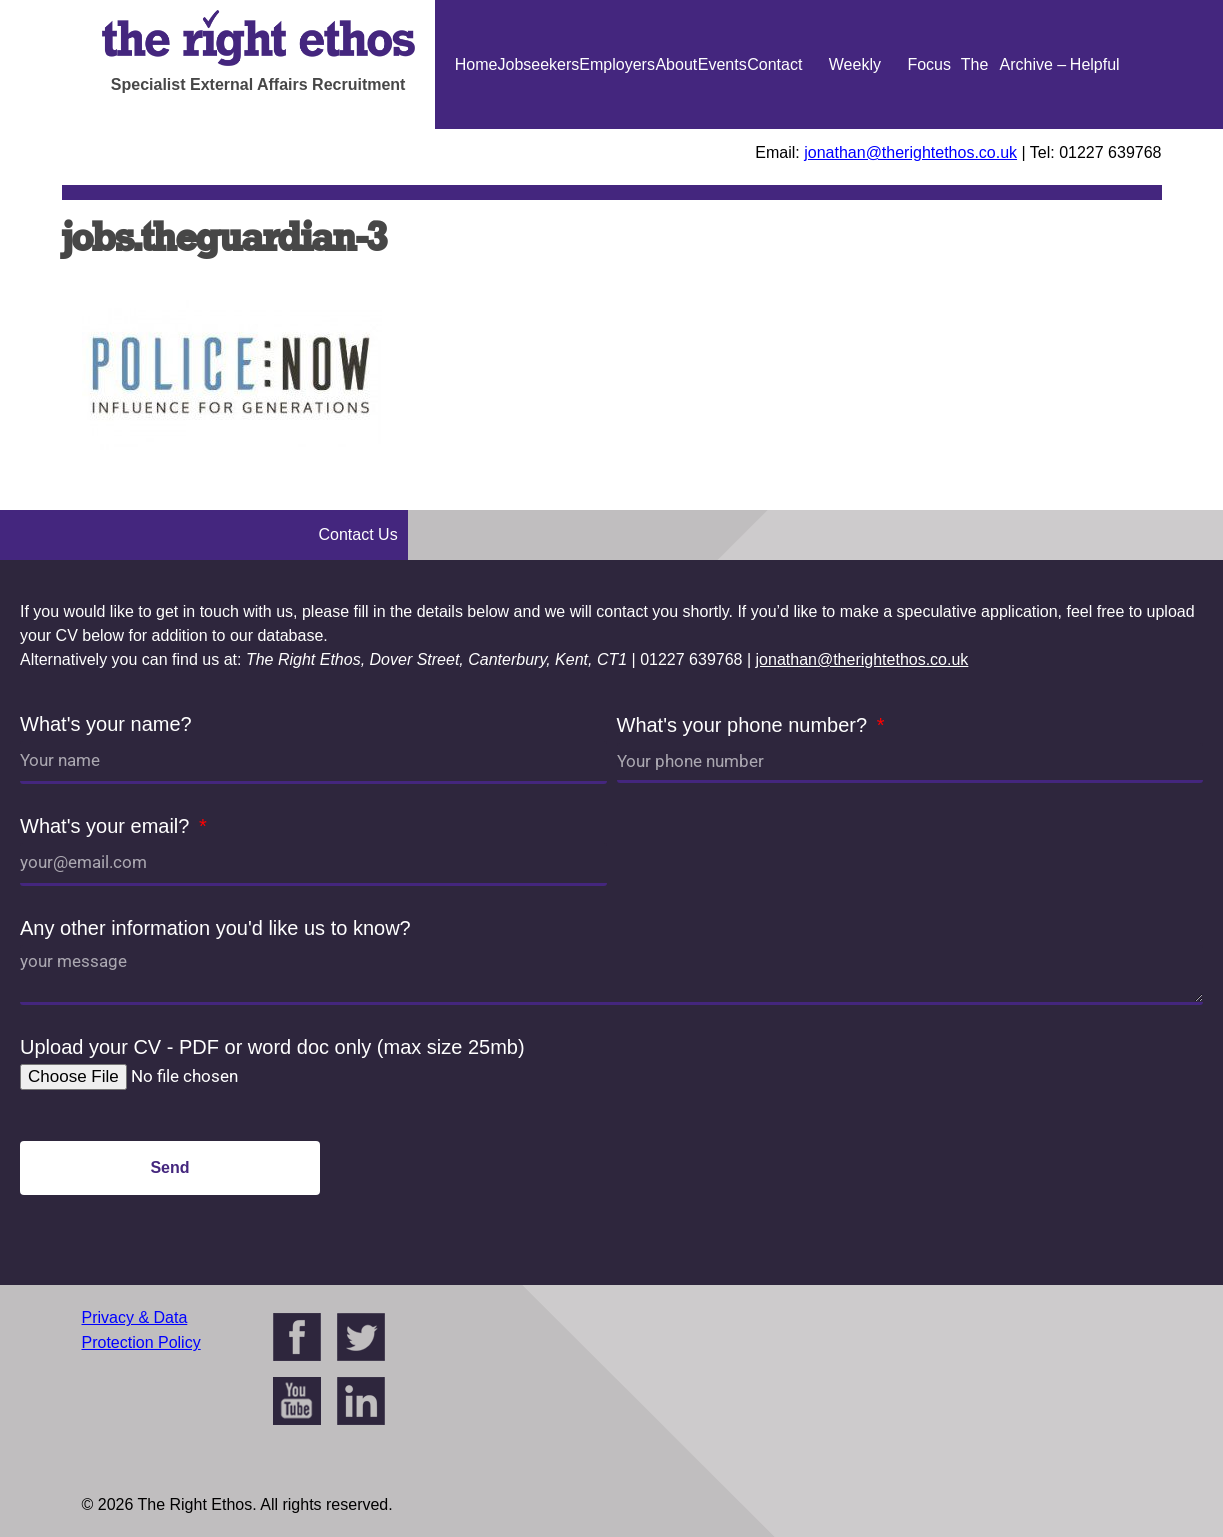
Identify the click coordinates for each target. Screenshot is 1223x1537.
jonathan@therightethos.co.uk (910, 152)
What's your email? (107, 826)
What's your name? (106, 724)
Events (722, 64)
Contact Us (774, 129)
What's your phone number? (745, 725)
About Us (676, 129)
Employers (617, 64)
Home (476, 64)
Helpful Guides (1094, 129)
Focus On (929, 129)
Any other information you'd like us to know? (215, 928)
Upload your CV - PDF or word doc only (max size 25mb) (272, 1047)
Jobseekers (538, 64)
